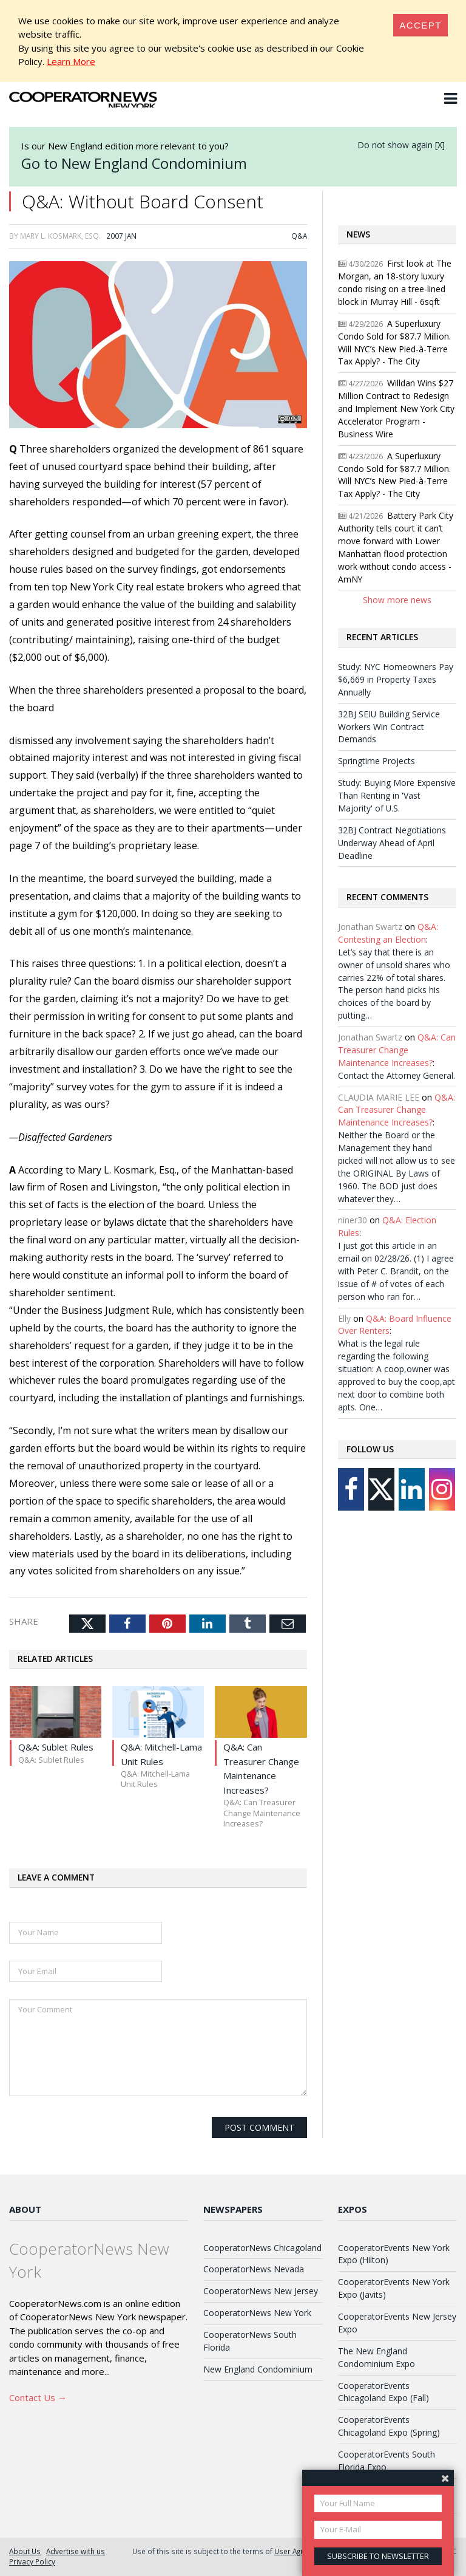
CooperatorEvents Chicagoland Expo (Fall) (383, 2392)
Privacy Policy (32, 2561)
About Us (25, 2551)
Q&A (299, 236)
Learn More (71, 61)
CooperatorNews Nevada (253, 2269)
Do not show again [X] (401, 145)
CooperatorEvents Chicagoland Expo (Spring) (389, 2426)
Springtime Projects (376, 761)
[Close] (420, 25)
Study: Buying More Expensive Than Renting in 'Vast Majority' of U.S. (397, 795)
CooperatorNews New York (257, 2312)
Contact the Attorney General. (396, 1075)
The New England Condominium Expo (376, 2357)
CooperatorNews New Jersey (260, 2291)
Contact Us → (38, 2397)
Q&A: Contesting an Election (388, 933)
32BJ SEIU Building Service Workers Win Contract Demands (389, 726)
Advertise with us (75, 2551)
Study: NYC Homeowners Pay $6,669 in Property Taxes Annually (395, 679)
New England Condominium (257, 2369)
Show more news (397, 600)
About (25, 2209)
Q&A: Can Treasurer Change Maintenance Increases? (397, 1049)
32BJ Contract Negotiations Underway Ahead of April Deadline (392, 842)
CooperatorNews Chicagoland (262, 2247)
